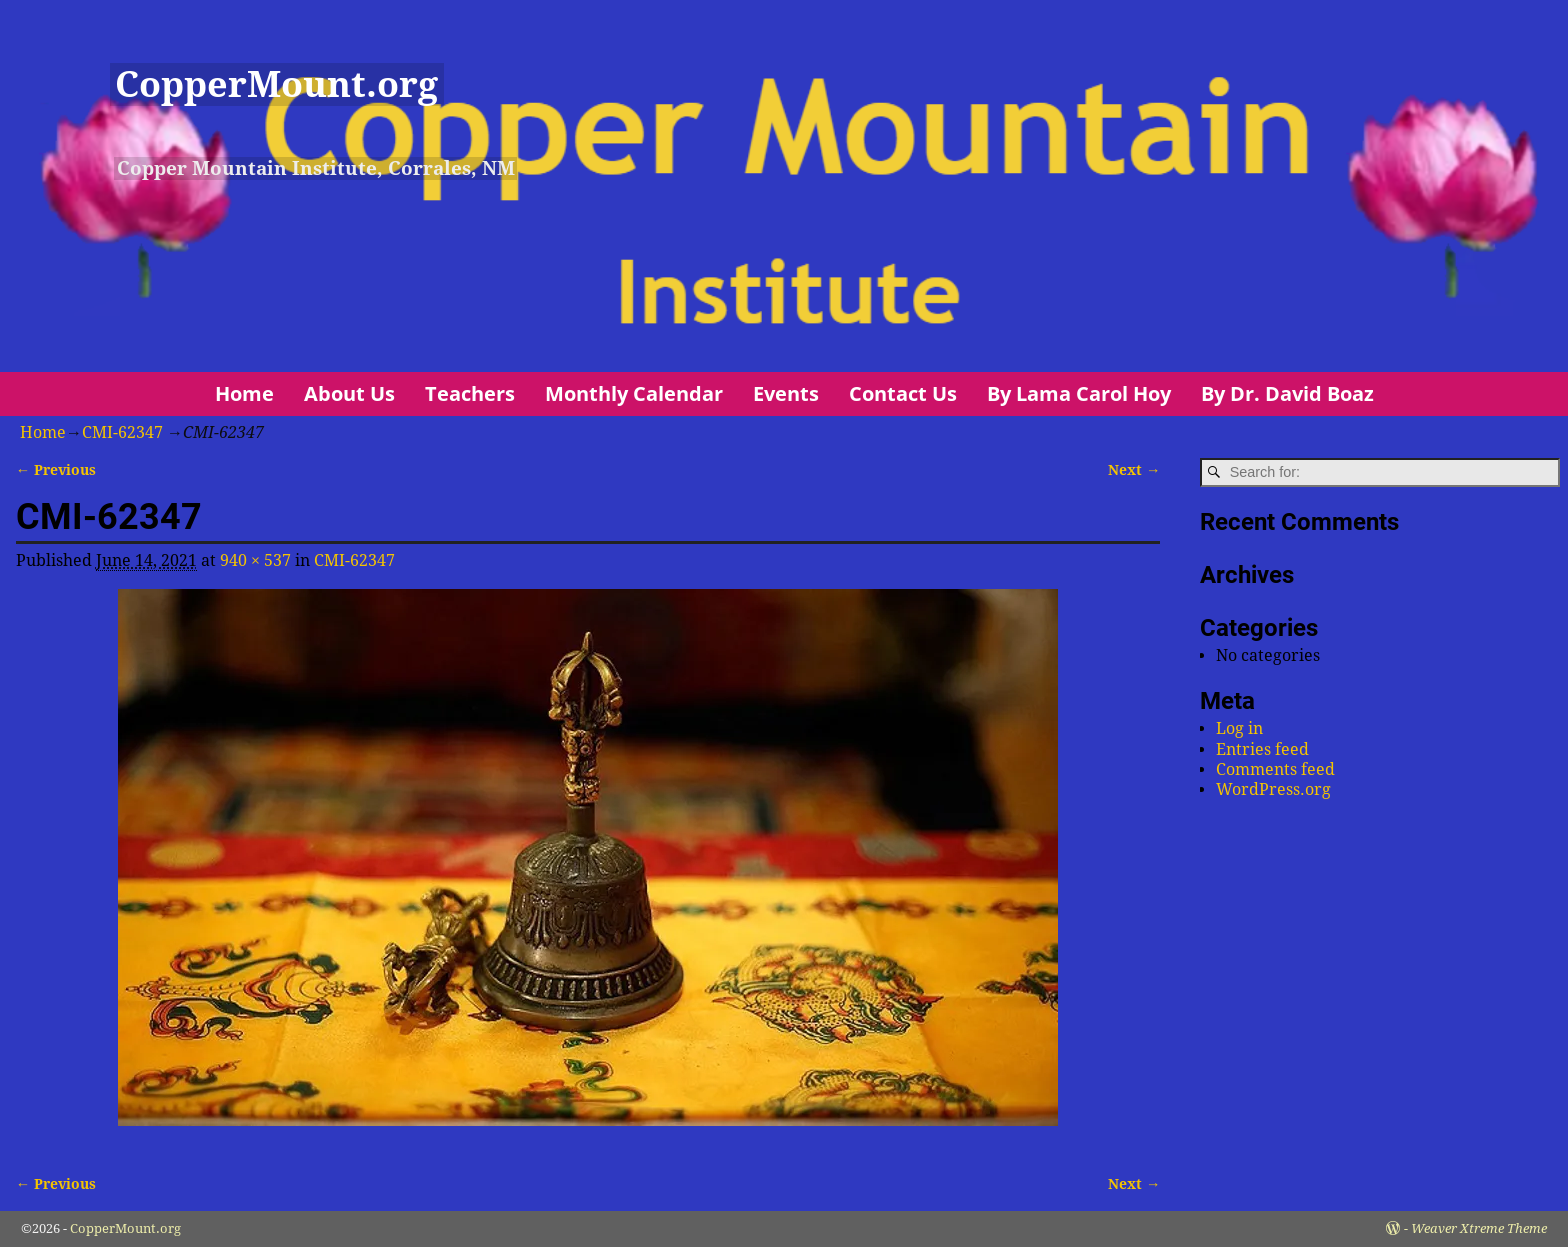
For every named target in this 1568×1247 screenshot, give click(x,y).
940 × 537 (255, 560)
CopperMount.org (276, 84)
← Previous (56, 470)
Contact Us (903, 393)
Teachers (470, 393)
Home (244, 393)
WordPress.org (1273, 789)
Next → (1134, 470)
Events (786, 393)
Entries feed (1262, 749)
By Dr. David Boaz (1287, 393)
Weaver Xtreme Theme (1479, 1228)
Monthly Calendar (634, 393)
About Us (349, 393)
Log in (1239, 728)
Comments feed (1275, 769)
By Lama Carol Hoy (1079, 393)
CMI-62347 (122, 432)
